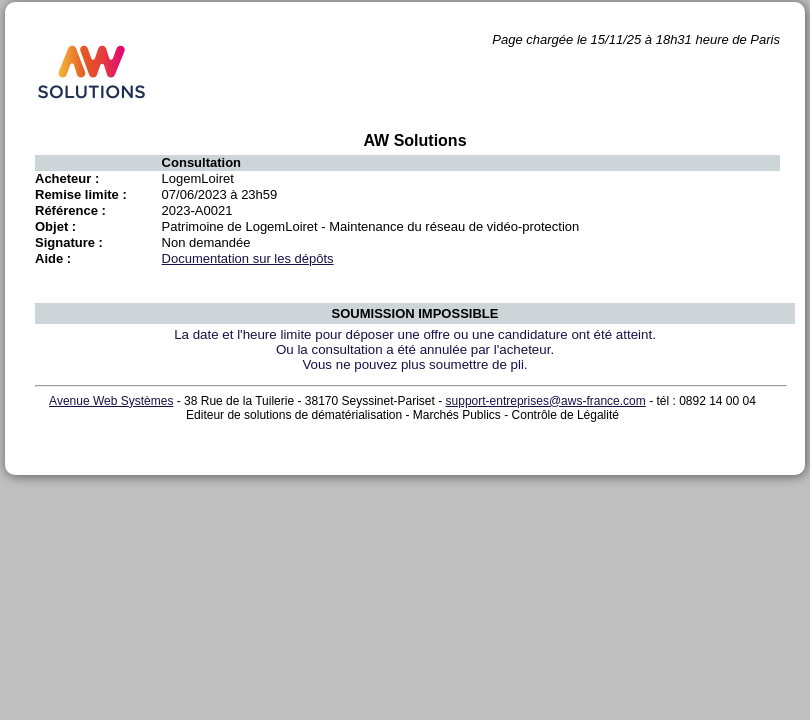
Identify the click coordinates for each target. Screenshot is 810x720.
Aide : (53, 258)
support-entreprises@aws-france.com (546, 401)
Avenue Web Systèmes (111, 401)
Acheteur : (67, 178)
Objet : (55, 226)
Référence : (70, 210)
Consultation (201, 162)
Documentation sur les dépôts (248, 258)
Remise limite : (81, 194)
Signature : (69, 242)
